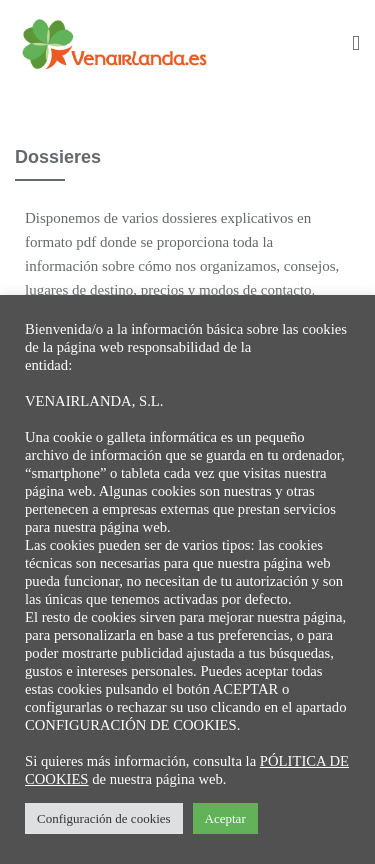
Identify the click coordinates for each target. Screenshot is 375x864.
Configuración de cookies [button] (104, 818)
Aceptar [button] (225, 818)
